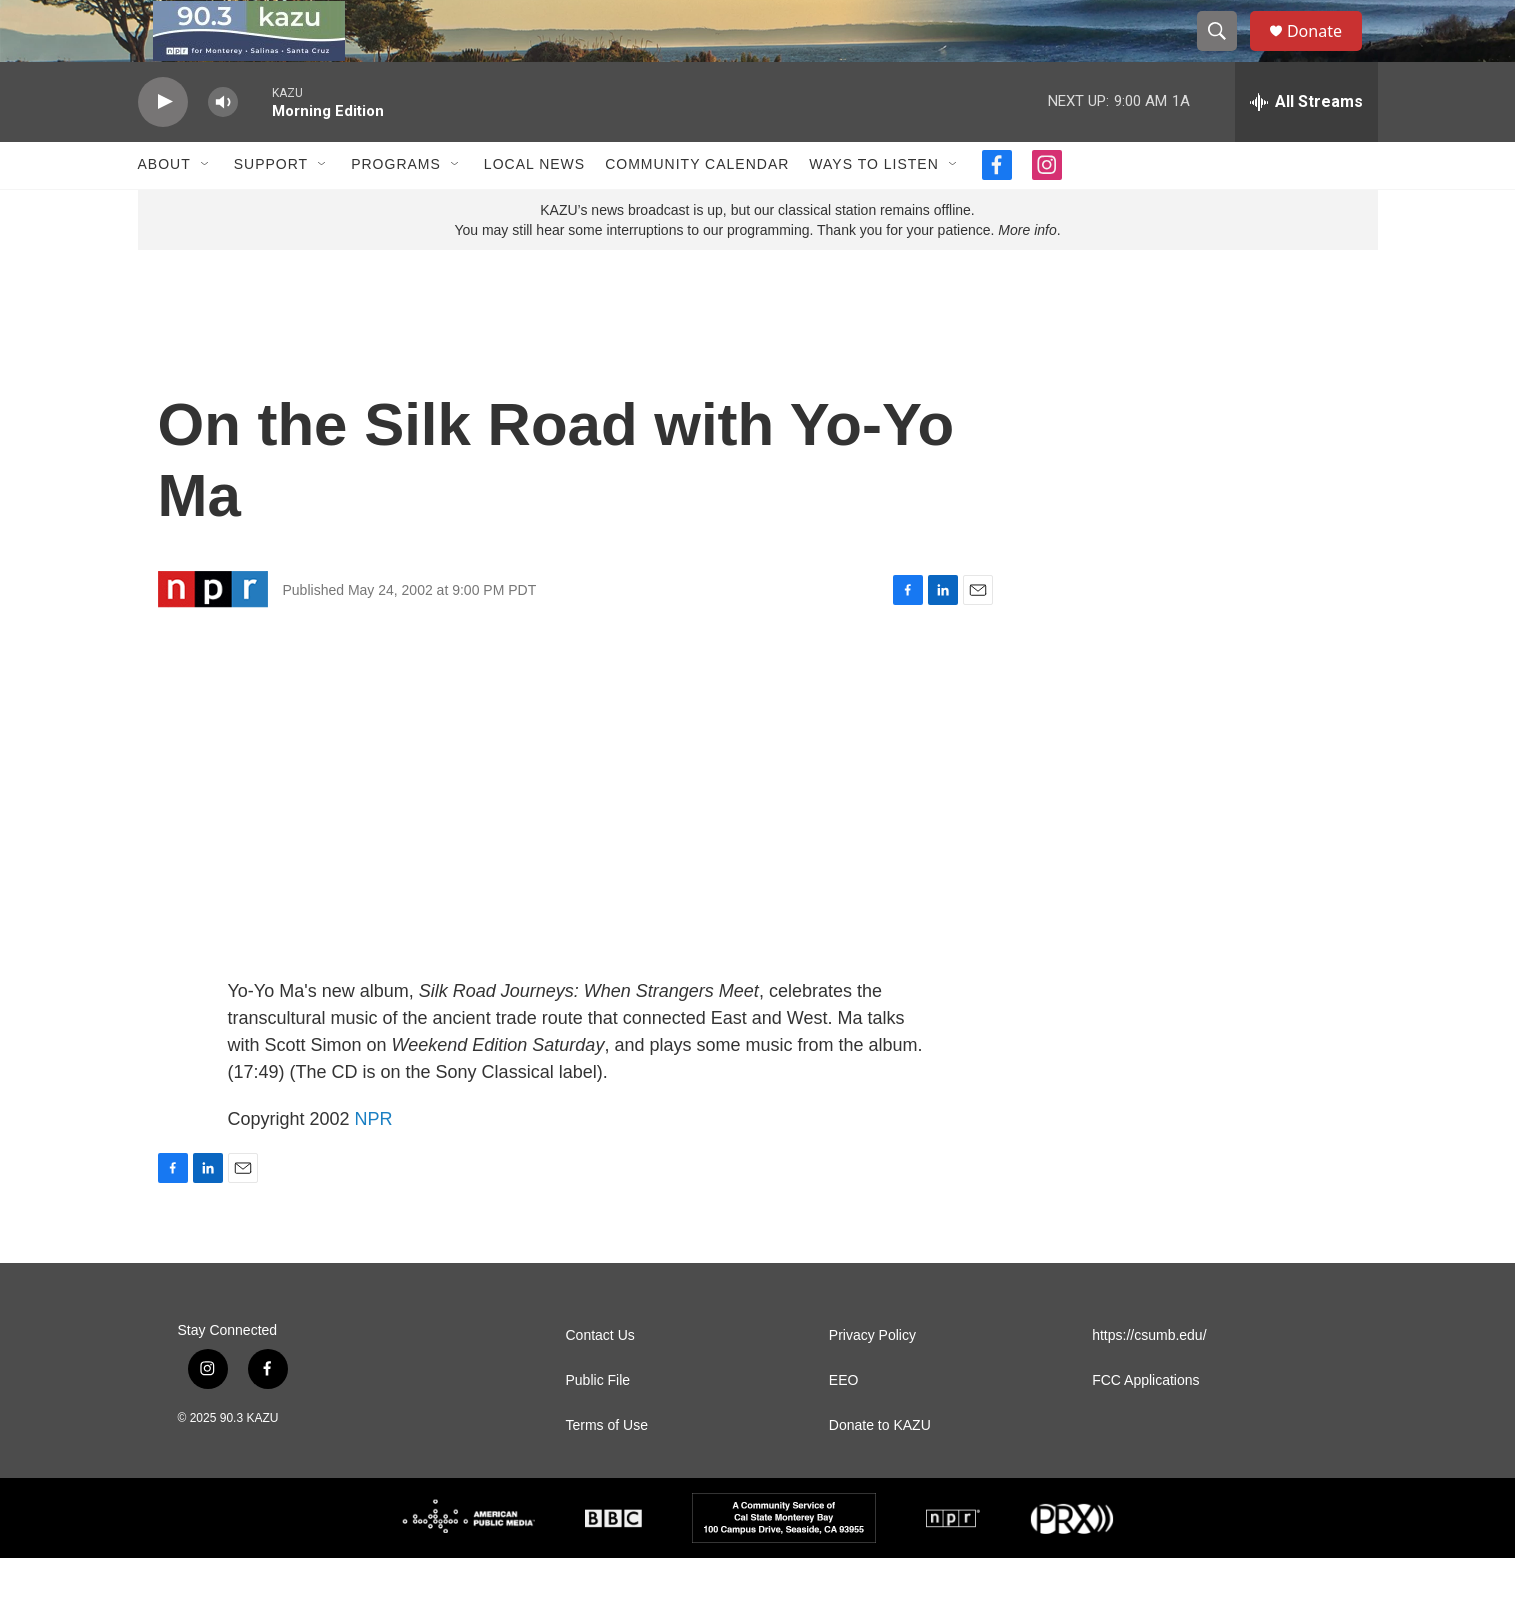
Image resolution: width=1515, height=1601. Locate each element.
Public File (598, 1423)
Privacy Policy (872, 1378)
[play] (163, 145)
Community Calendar (697, 208)
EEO (844, 1423)
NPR (374, 1162)
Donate (1327, 52)
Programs (396, 208)
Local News (534, 208)
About (164, 208)
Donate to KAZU (880, 1468)
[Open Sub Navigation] (206, 208)
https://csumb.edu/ (1149, 1378)
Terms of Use (607, 1468)
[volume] (223, 145)
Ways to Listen (873, 208)
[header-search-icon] (1226, 53)
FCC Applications (1145, 1423)
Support (271, 208)
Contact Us (600, 1378)
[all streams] (1306, 145)
